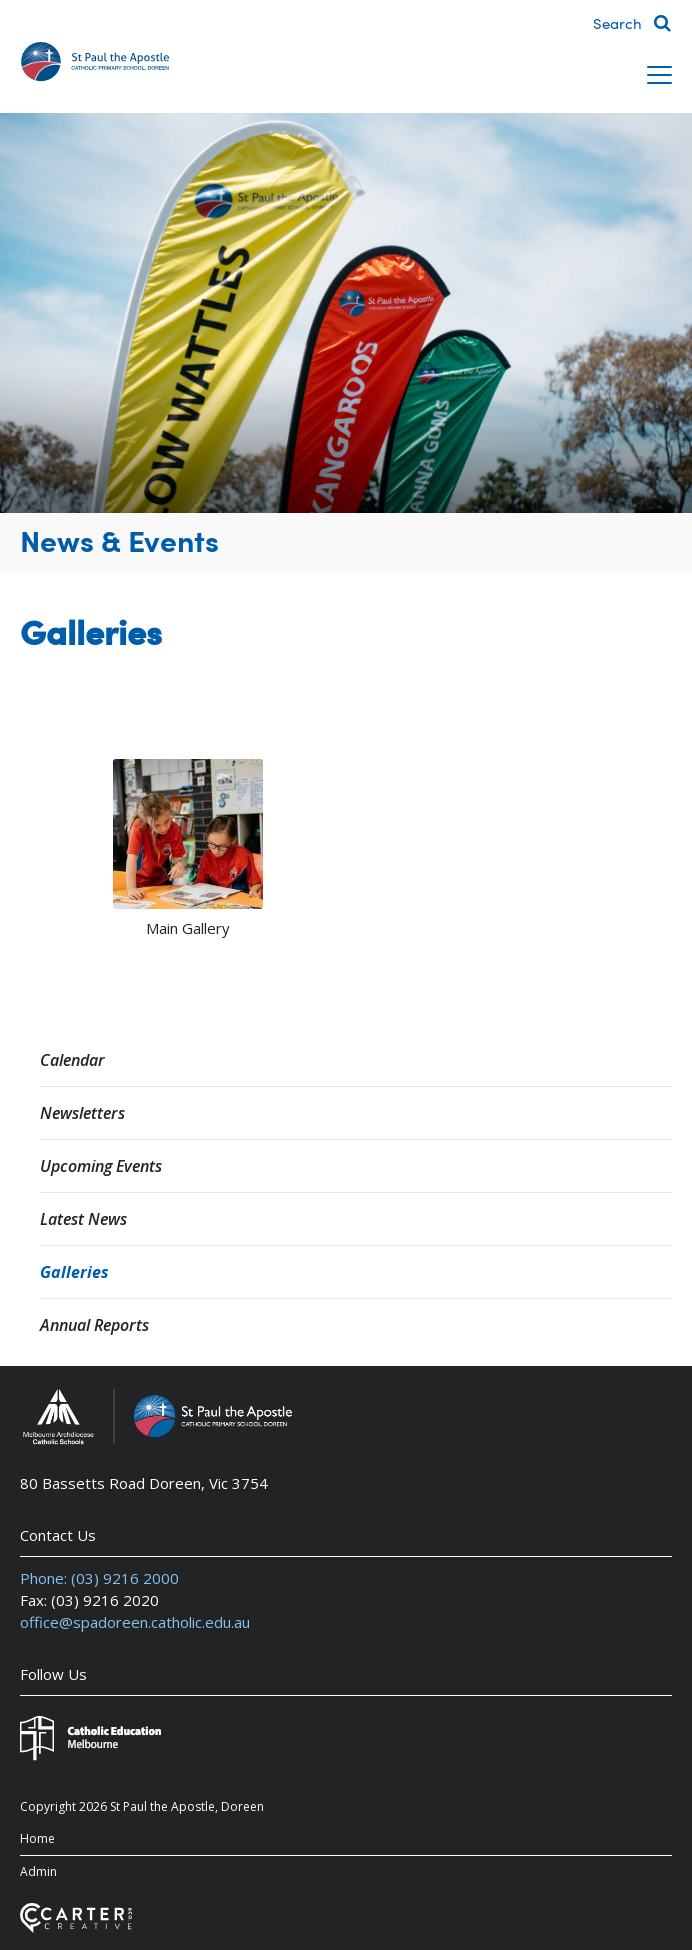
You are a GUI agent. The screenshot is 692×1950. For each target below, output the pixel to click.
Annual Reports (94, 1325)
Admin (38, 1871)
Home (37, 1838)
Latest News (83, 1219)
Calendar (72, 1060)
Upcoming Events (101, 1166)
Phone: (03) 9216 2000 (99, 1578)
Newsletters (82, 1113)
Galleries (74, 1272)
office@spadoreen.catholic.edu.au (135, 1622)
